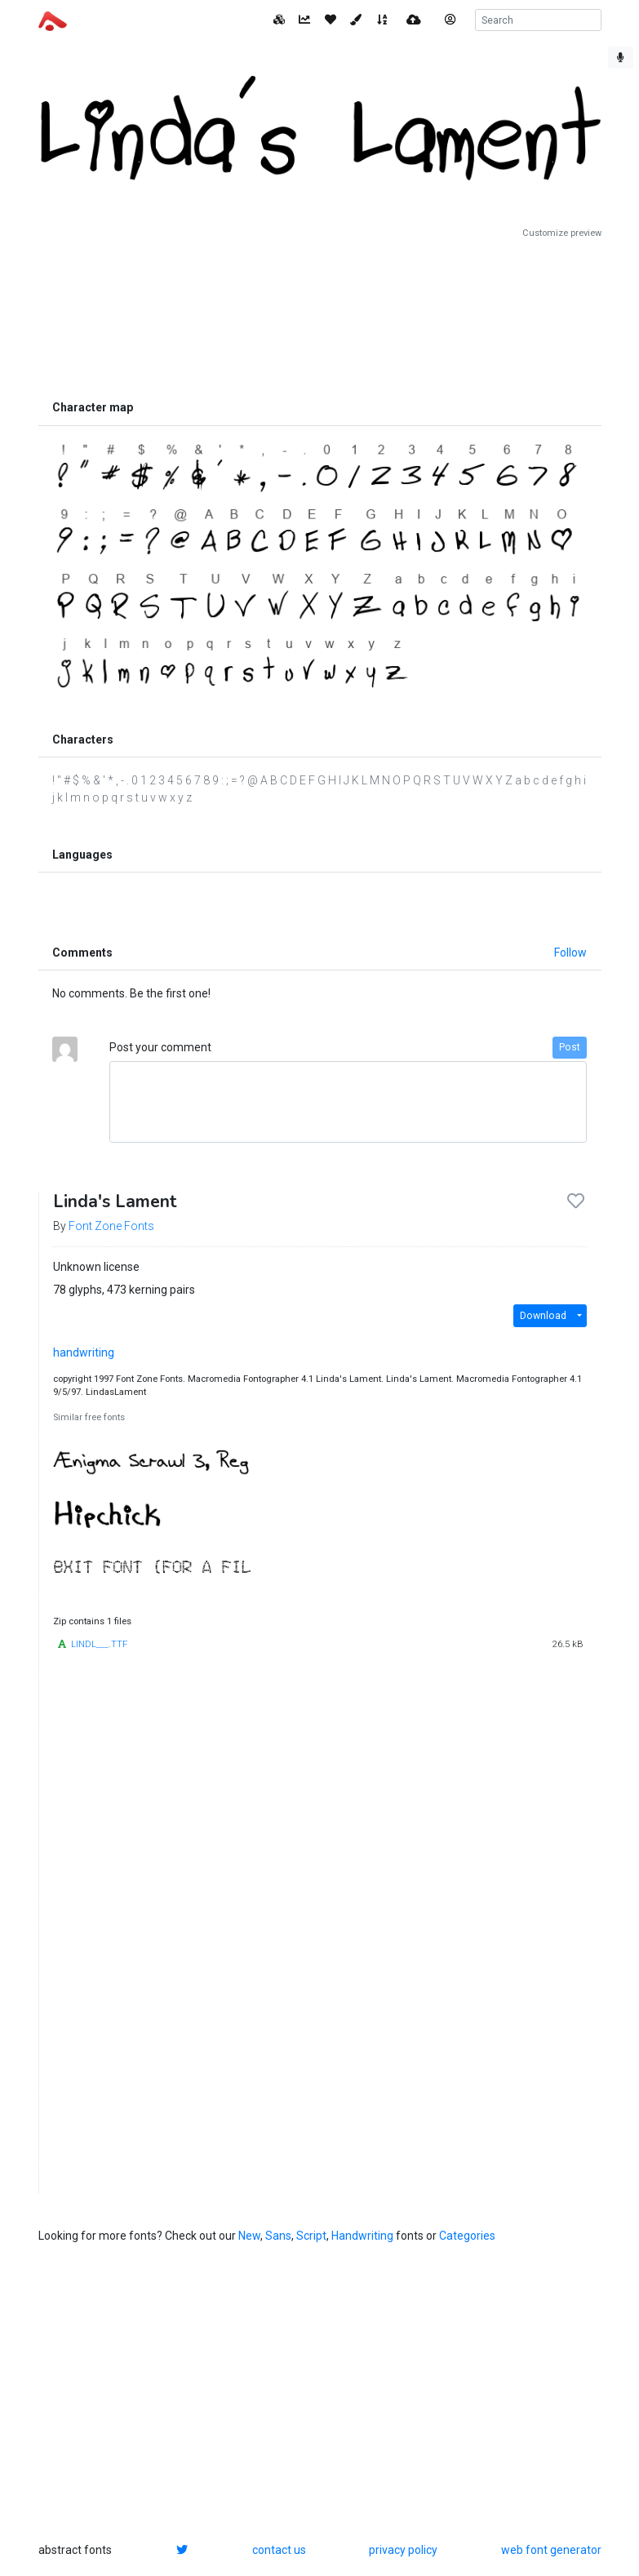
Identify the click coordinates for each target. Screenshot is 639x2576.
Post (569, 1047)
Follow (570, 952)
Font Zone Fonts (111, 1225)
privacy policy (403, 2549)
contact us (279, 2549)
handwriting (83, 1352)
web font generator (551, 2549)
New (249, 2235)
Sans (278, 2235)
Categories (467, 2235)
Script (311, 2235)
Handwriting (362, 2235)
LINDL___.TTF (99, 1644)
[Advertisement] (319, 316)
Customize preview (561, 233)
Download (543, 1315)
